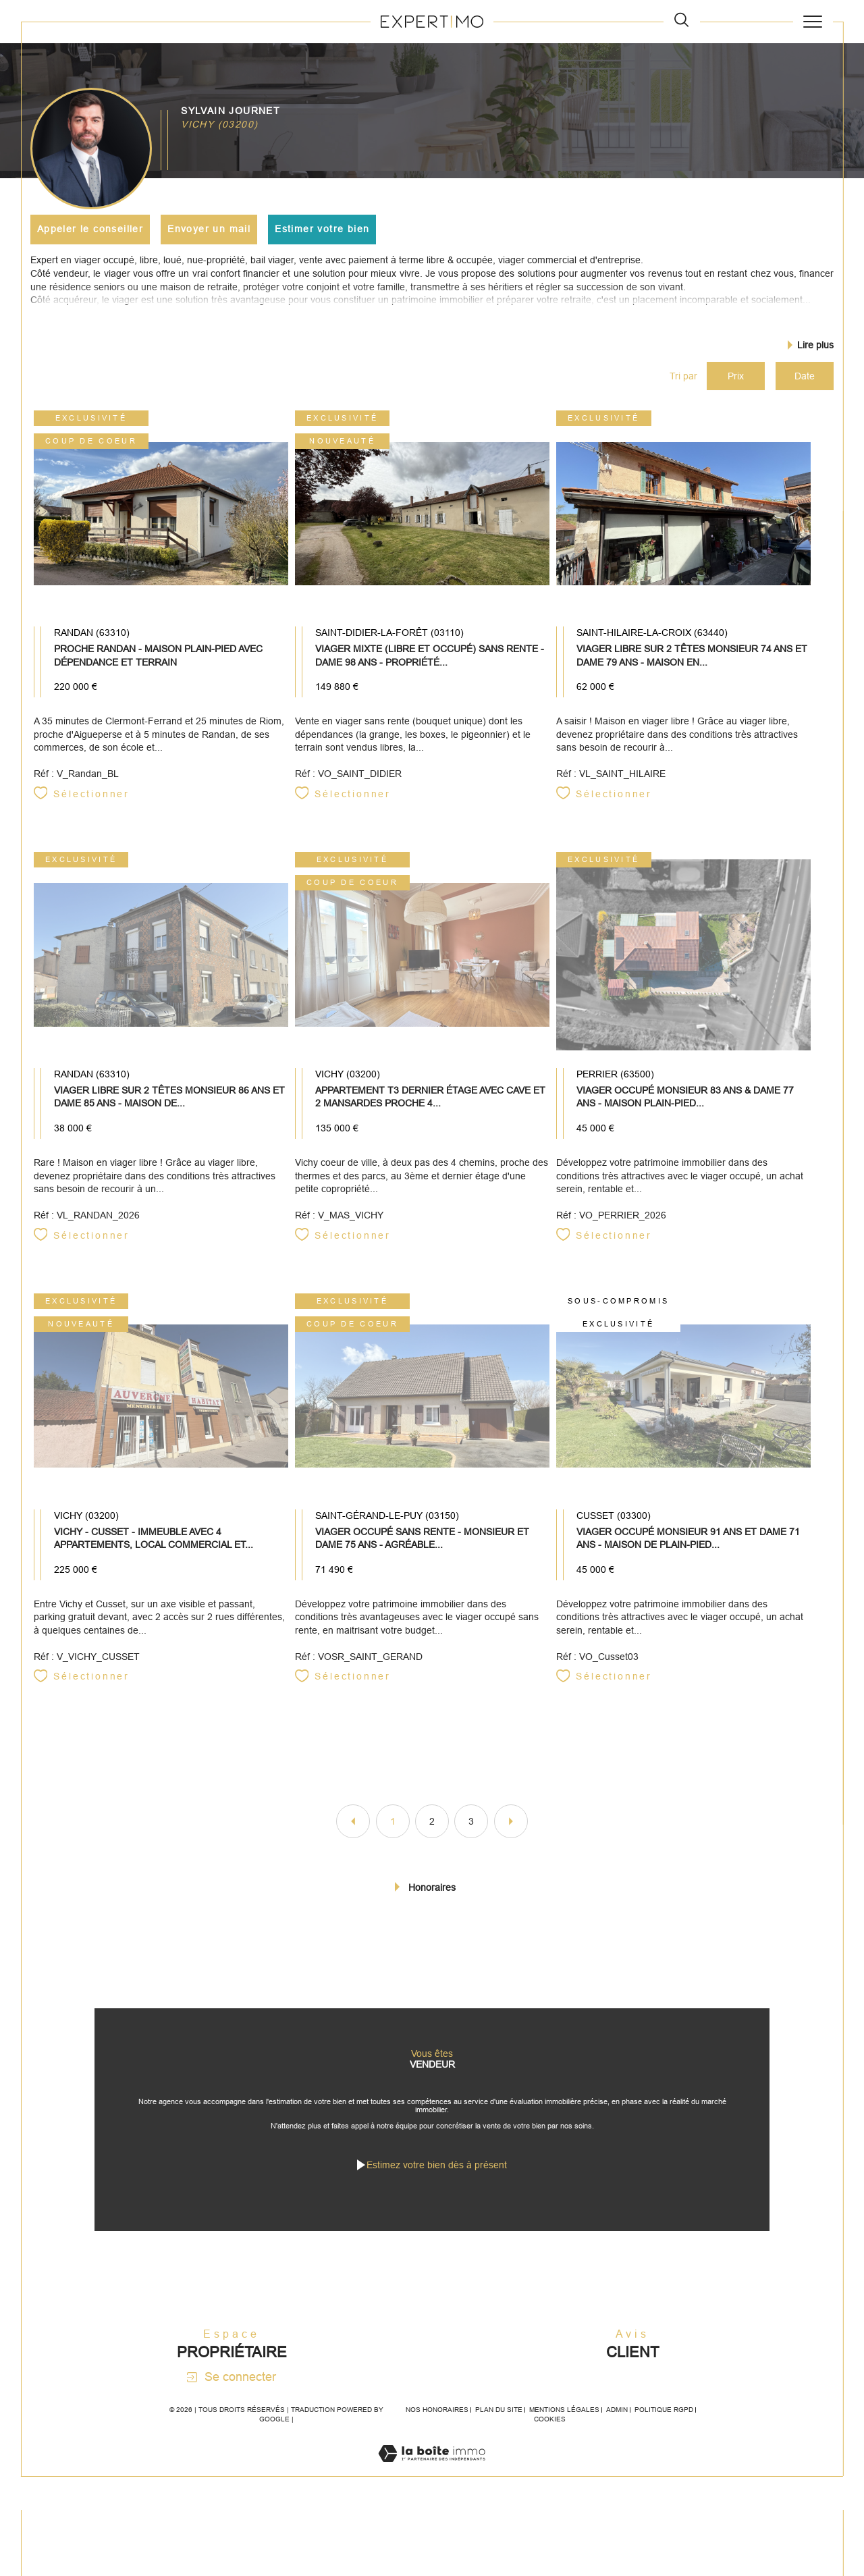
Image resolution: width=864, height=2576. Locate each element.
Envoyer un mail (210, 228)
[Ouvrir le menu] (813, 21)
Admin (617, 2432)
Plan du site (498, 2432)
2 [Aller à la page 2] (432, 1832)
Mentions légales (564, 2432)
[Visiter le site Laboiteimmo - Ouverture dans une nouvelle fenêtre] (432, 2491)
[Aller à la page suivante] (511, 1832)
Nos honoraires (437, 2432)
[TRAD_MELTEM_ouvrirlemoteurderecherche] (681, 21)
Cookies (550, 2442)
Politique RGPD (663, 2432)
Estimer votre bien (323, 228)
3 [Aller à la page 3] (471, 1832)
